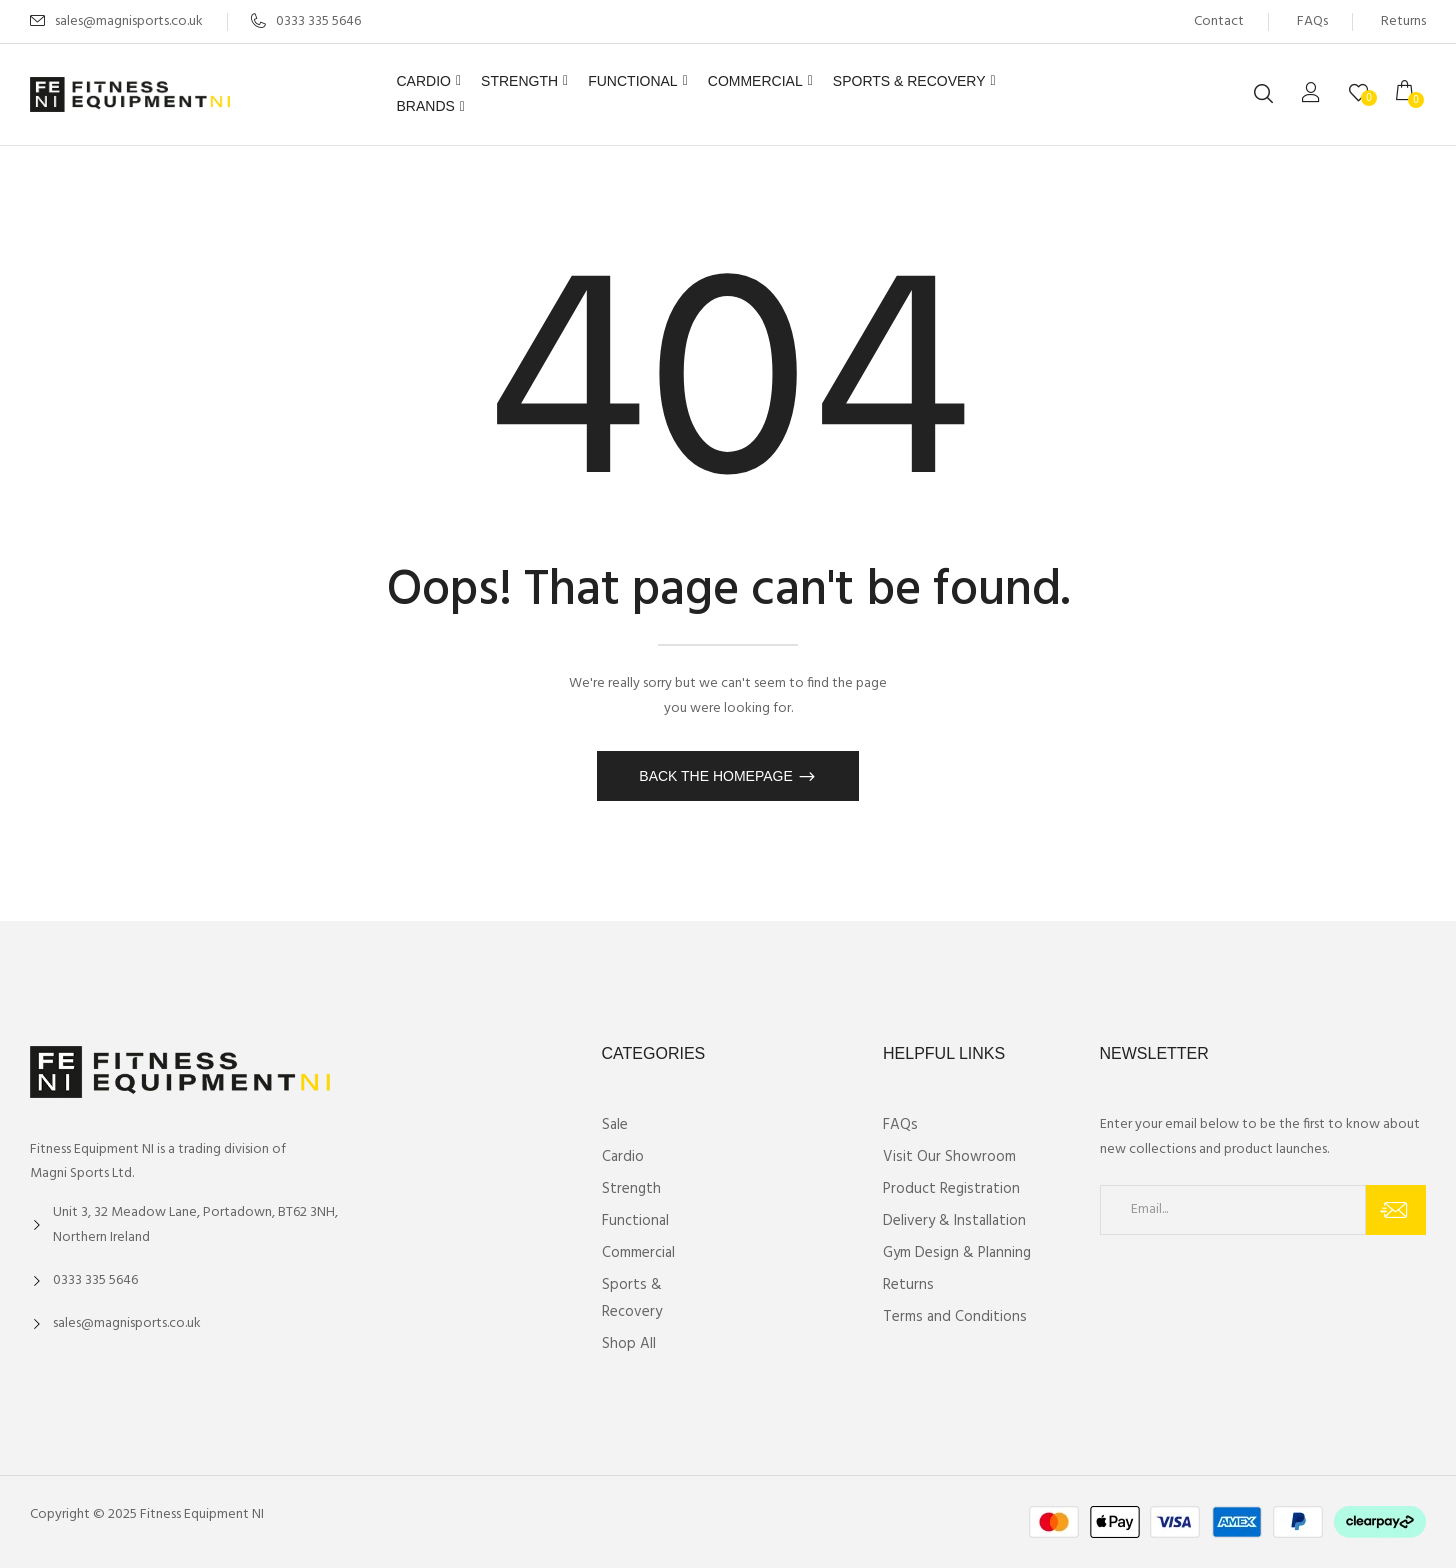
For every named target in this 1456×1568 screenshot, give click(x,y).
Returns (1403, 21)
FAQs (1312, 21)
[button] (1411, 94)
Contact (1219, 21)
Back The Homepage (717, 776)
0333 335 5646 (306, 21)
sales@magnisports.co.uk (129, 21)
